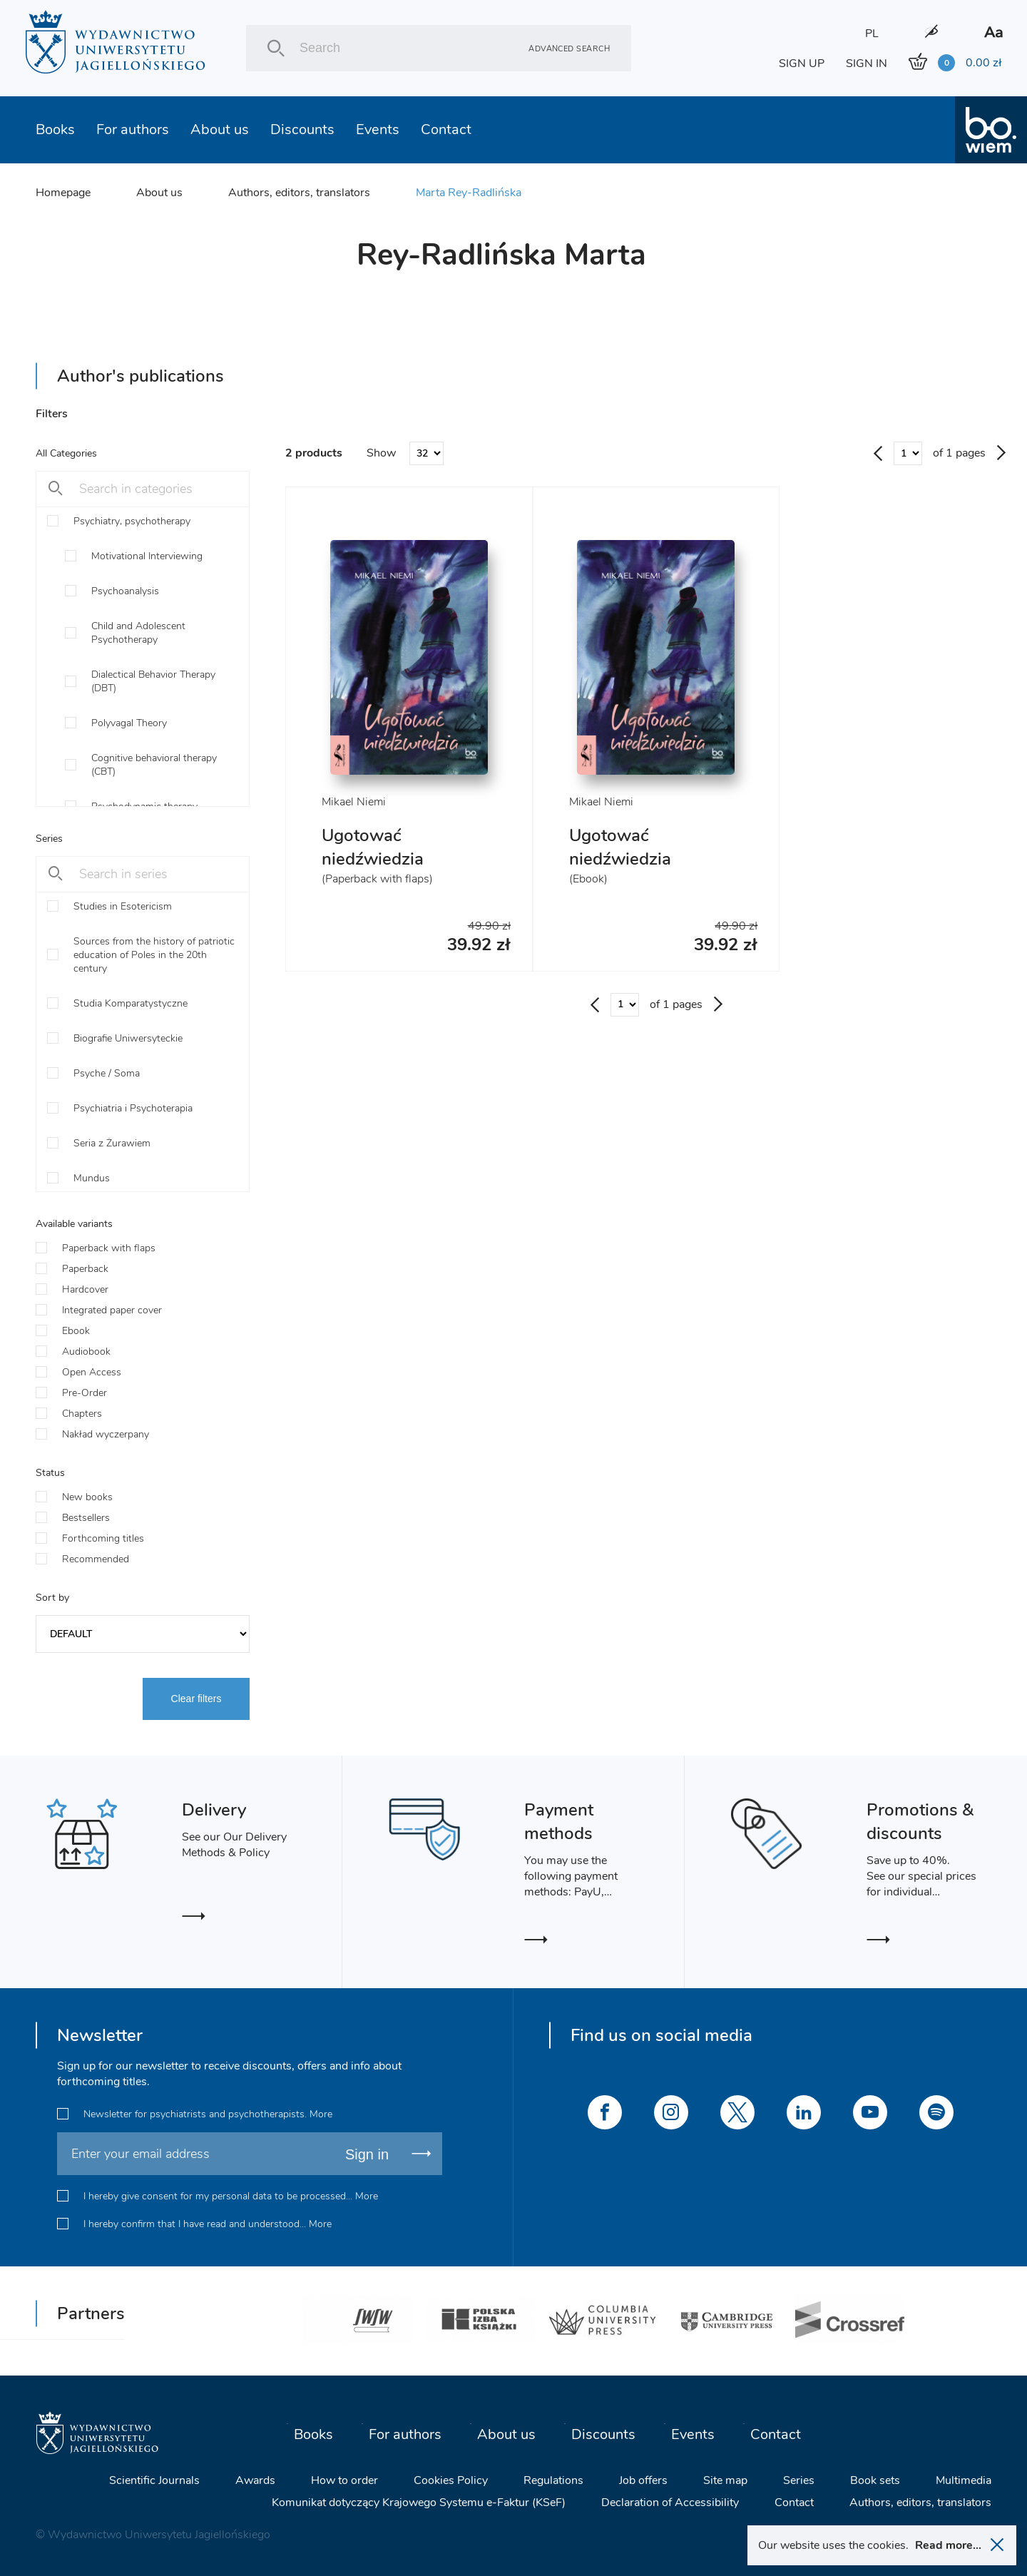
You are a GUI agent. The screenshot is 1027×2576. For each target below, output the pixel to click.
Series (798, 2480)
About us (219, 129)
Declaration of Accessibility (670, 2502)
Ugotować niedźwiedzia (373, 847)
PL (872, 33)
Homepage (63, 192)
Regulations (553, 2480)
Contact (446, 129)
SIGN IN (866, 63)
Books (55, 129)
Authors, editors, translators (299, 192)
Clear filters (196, 1698)
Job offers (643, 2480)
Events (377, 129)
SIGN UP (801, 63)
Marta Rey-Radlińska (468, 192)
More (321, 2114)
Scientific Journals (154, 2480)
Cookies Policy (451, 2480)
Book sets (875, 2480)
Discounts (302, 129)
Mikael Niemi (354, 802)
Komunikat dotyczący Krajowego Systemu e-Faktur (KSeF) (419, 2502)
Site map (725, 2480)
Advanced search (569, 48)
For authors (132, 129)
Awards (255, 2480)
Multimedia (963, 2480)
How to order (344, 2480)
